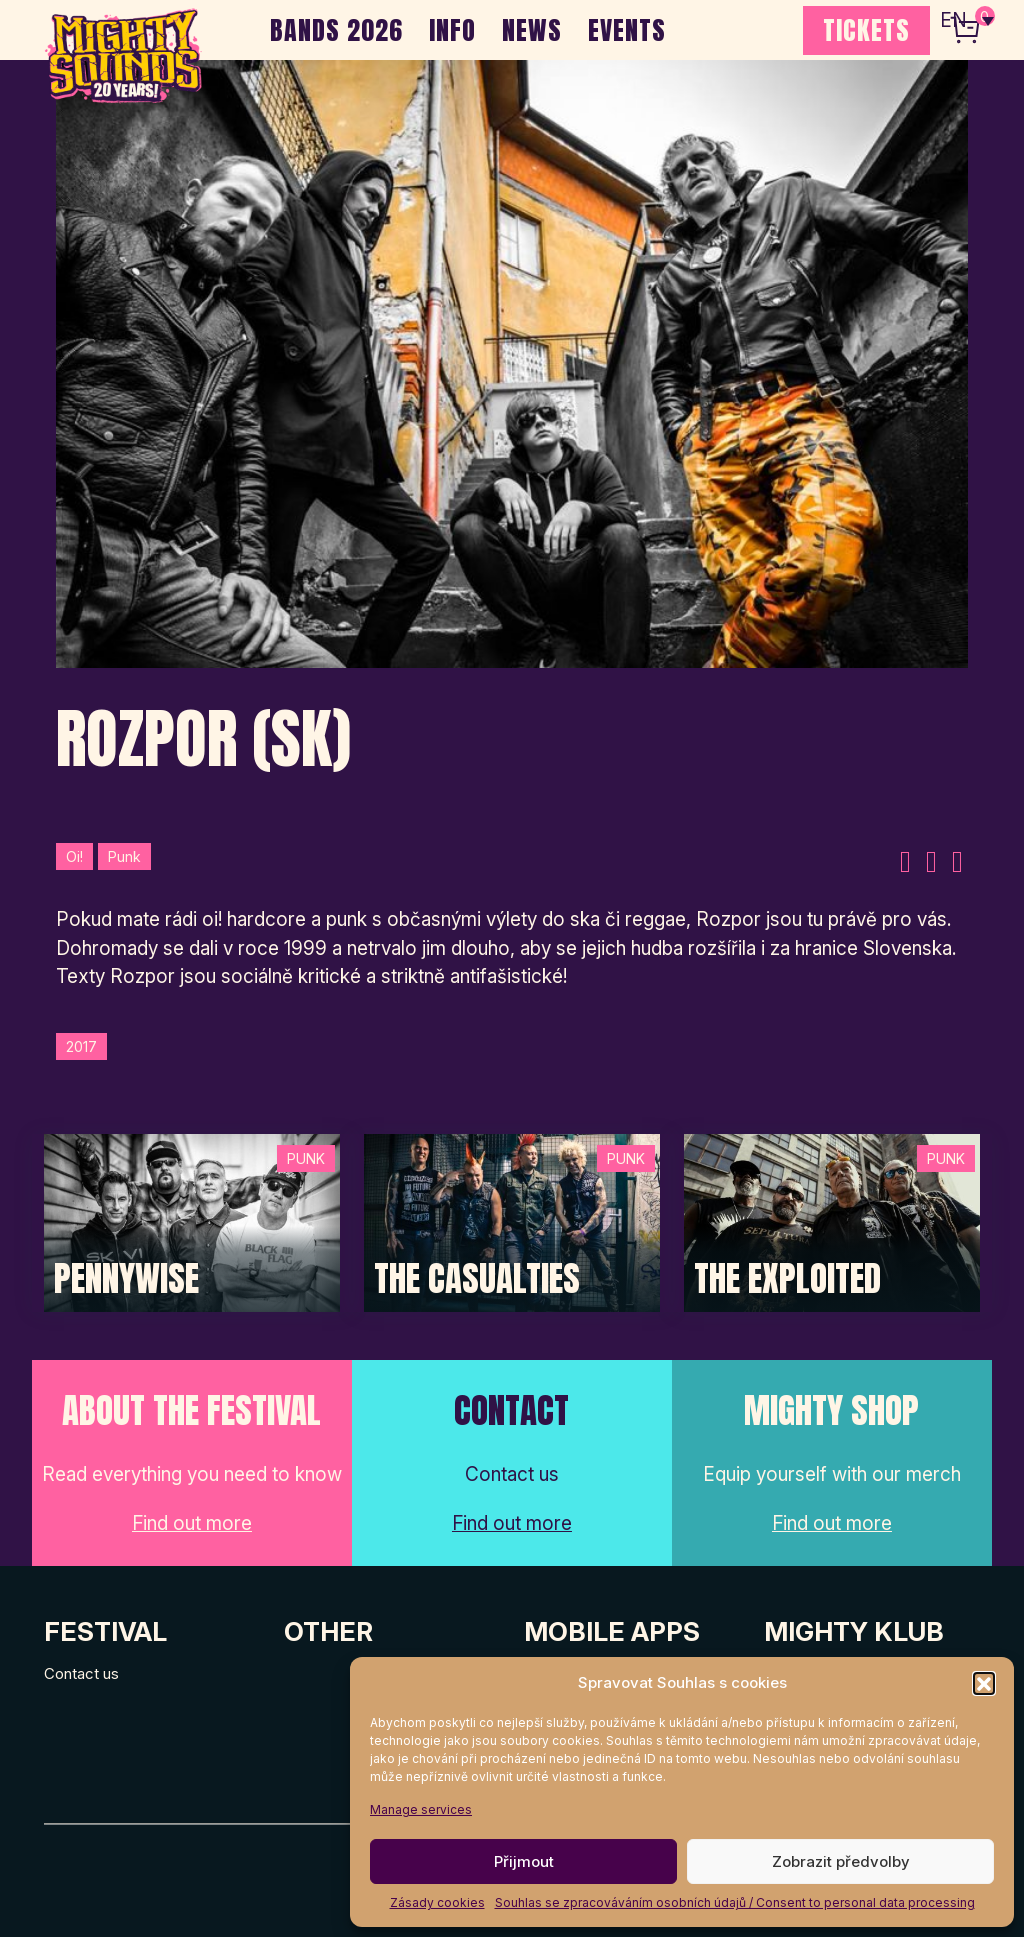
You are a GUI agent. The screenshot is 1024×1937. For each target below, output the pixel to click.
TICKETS (866, 30)
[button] (984, 1683)
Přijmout (524, 1861)
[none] (967, 20)
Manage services (421, 1809)
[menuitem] (967, 20)
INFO (452, 30)
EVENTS (627, 30)
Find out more (192, 1523)
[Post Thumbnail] (192, 1221)
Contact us (81, 1673)
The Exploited (787, 1279)
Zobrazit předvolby (841, 1861)
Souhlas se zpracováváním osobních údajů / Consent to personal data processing (735, 1902)
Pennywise (126, 1279)
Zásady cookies (437, 1902)
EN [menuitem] (954, 20)
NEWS (532, 30)
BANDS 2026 (336, 30)
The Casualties (477, 1279)
